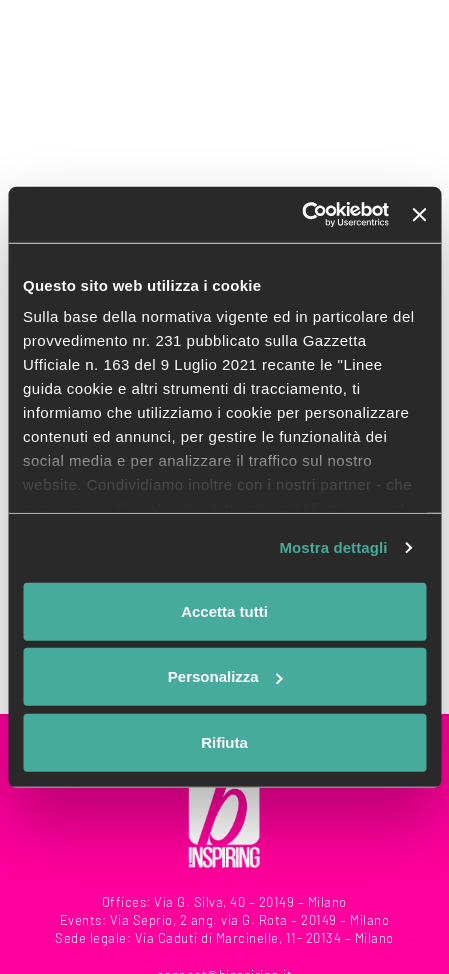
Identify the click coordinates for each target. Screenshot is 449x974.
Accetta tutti (224, 610)
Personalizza (225, 676)
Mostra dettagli (333, 547)
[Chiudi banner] (419, 215)
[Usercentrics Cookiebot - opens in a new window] (301, 215)
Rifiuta (224, 741)
